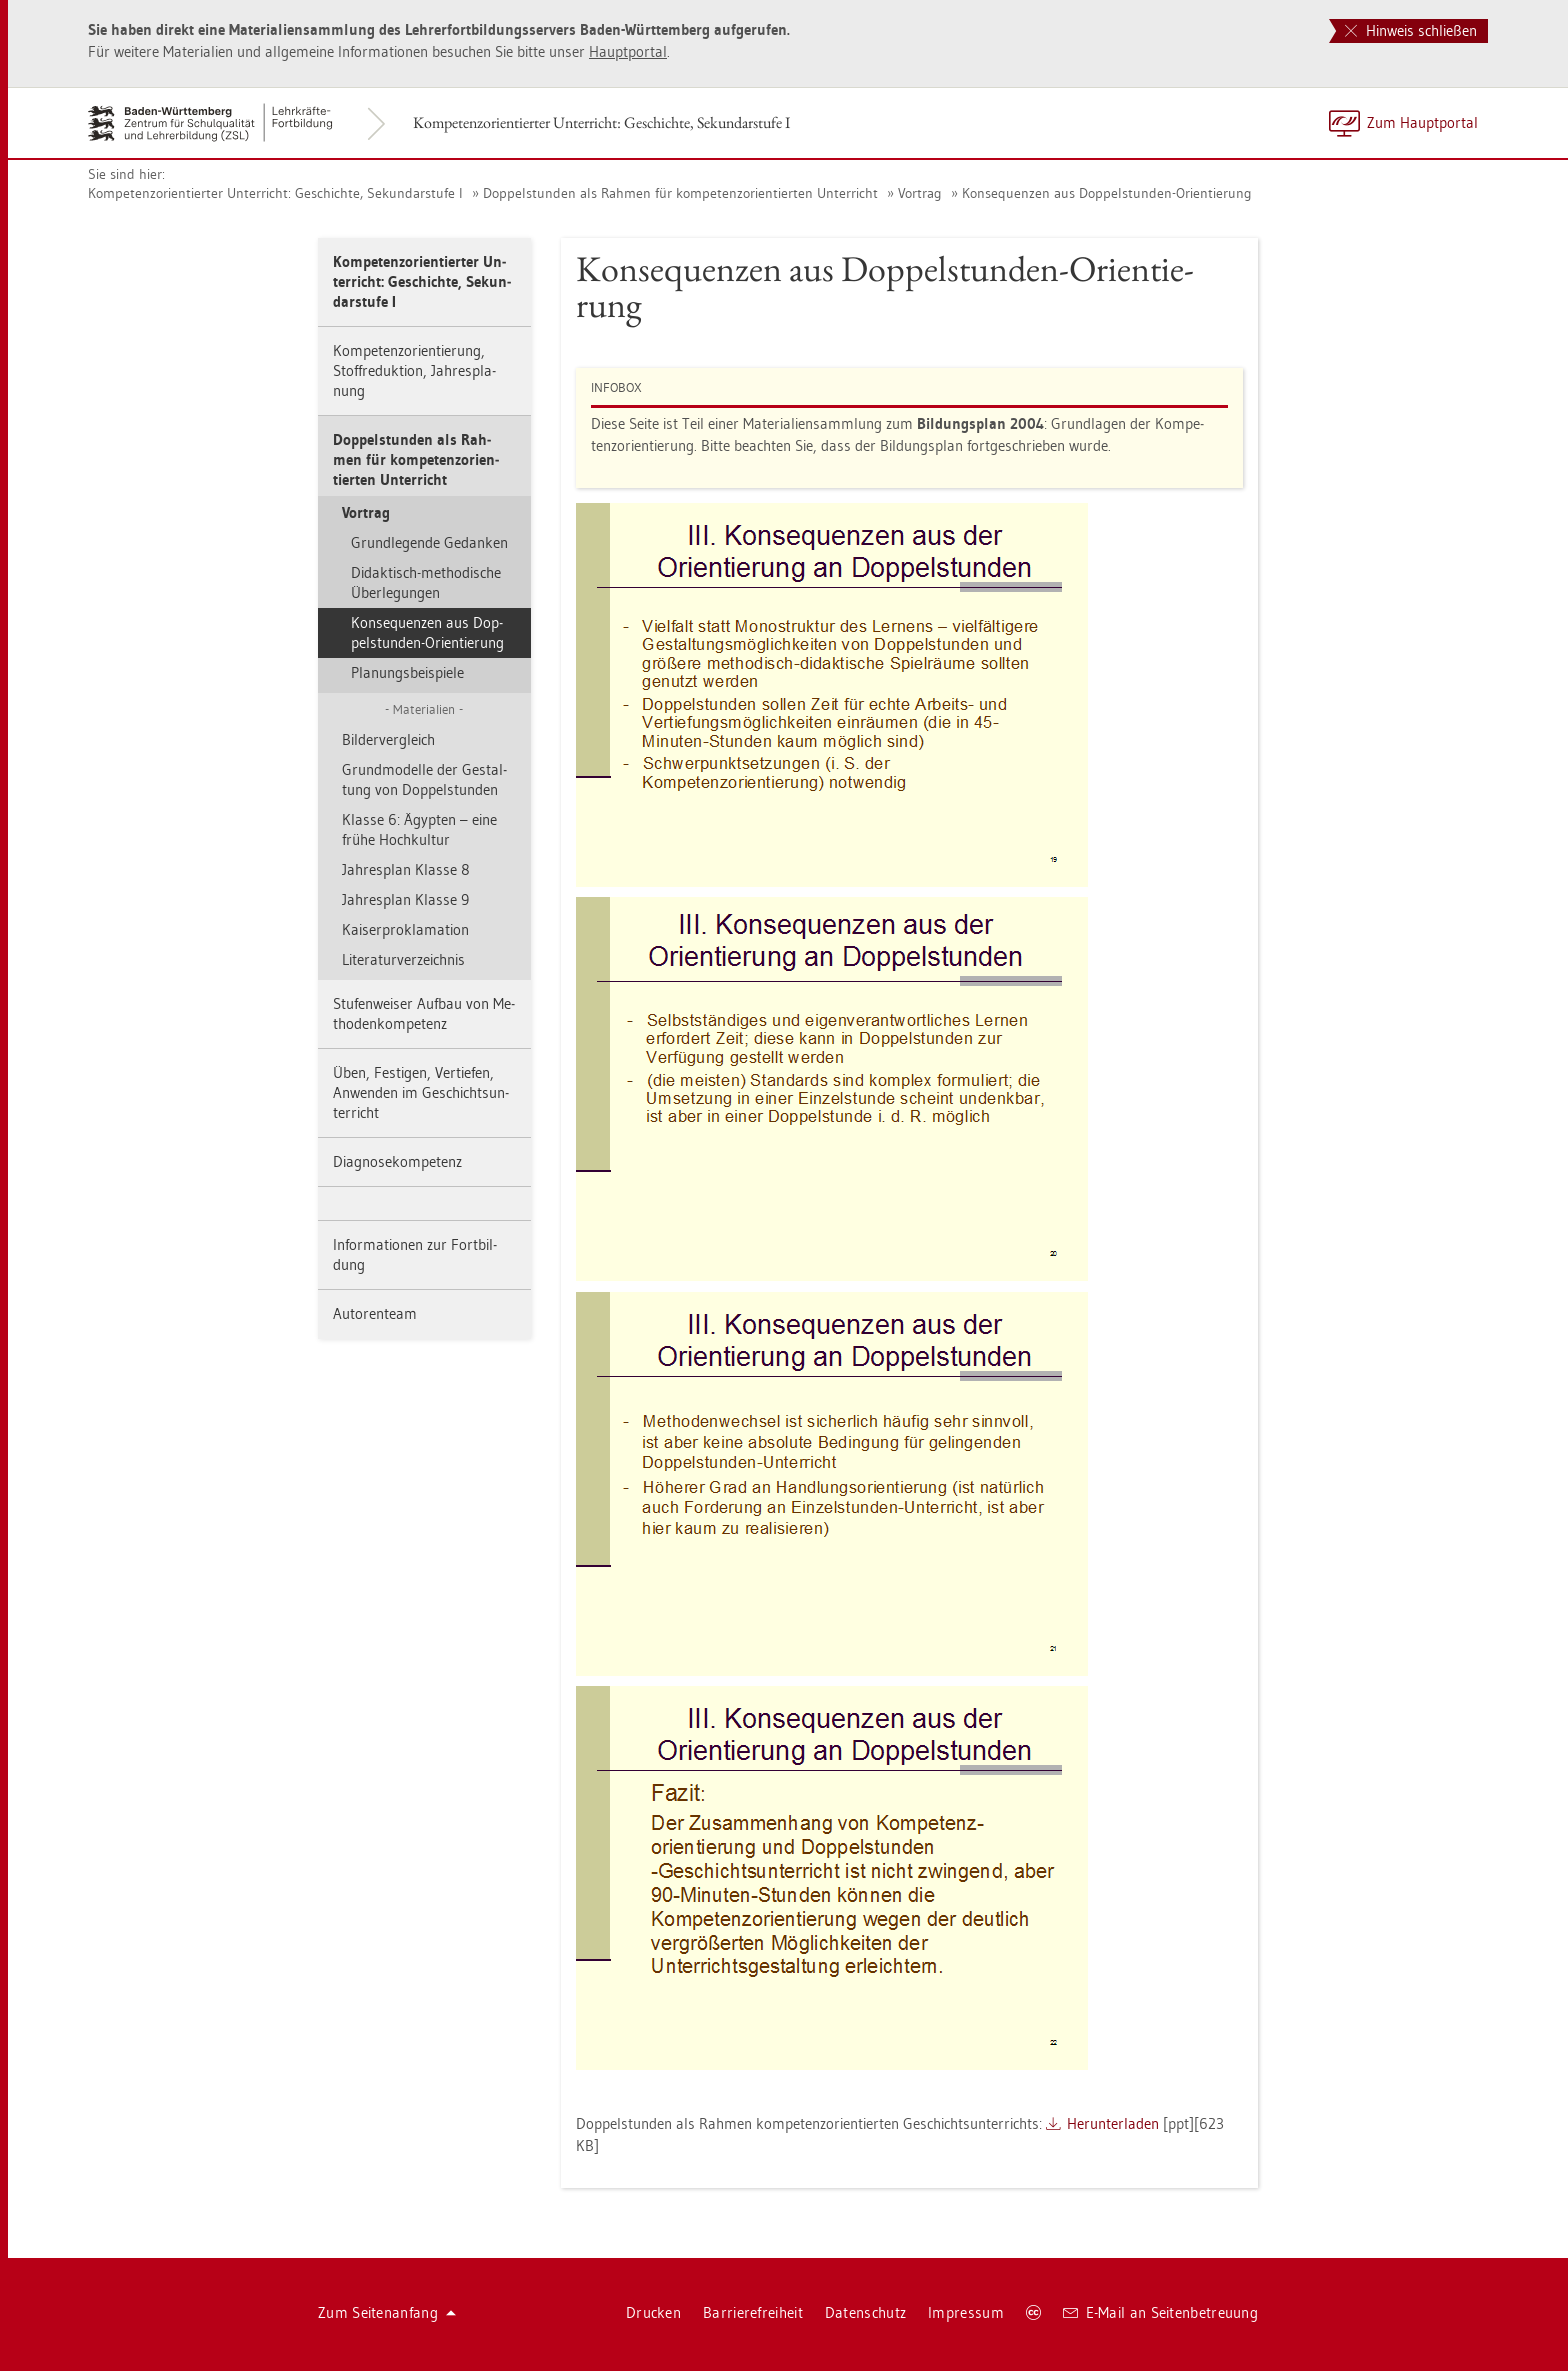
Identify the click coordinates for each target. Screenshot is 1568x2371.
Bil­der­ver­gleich (388, 739)
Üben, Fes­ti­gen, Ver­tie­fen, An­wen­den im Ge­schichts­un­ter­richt (421, 1092)
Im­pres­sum (966, 2312)
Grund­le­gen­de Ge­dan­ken (429, 542)
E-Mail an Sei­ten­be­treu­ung (1160, 2312)
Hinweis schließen (1411, 30)
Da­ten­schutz (865, 2312)
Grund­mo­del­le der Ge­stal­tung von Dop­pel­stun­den (424, 779)
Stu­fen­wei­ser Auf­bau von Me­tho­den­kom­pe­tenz (424, 1013)
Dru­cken (653, 2312)
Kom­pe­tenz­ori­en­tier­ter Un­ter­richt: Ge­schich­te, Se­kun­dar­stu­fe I (601, 122)
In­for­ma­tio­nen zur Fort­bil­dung (415, 1254)
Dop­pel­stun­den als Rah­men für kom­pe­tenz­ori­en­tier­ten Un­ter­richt (680, 193)
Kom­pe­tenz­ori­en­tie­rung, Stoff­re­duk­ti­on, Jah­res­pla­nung (414, 370)
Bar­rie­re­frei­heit (753, 2312)
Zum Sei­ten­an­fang (387, 2312)
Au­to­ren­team (375, 1313)
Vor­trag (920, 193)
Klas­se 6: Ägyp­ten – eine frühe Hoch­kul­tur (419, 829)
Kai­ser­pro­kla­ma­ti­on (405, 929)
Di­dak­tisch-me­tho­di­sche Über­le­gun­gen (426, 582)
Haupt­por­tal (628, 51)
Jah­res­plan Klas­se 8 (406, 869)
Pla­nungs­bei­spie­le (407, 672)
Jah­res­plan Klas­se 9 (405, 899)
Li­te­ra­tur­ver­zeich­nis (403, 959)
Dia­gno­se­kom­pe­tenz (397, 1161)
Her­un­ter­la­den (1113, 2123)
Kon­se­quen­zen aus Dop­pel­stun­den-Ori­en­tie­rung (1107, 193)
